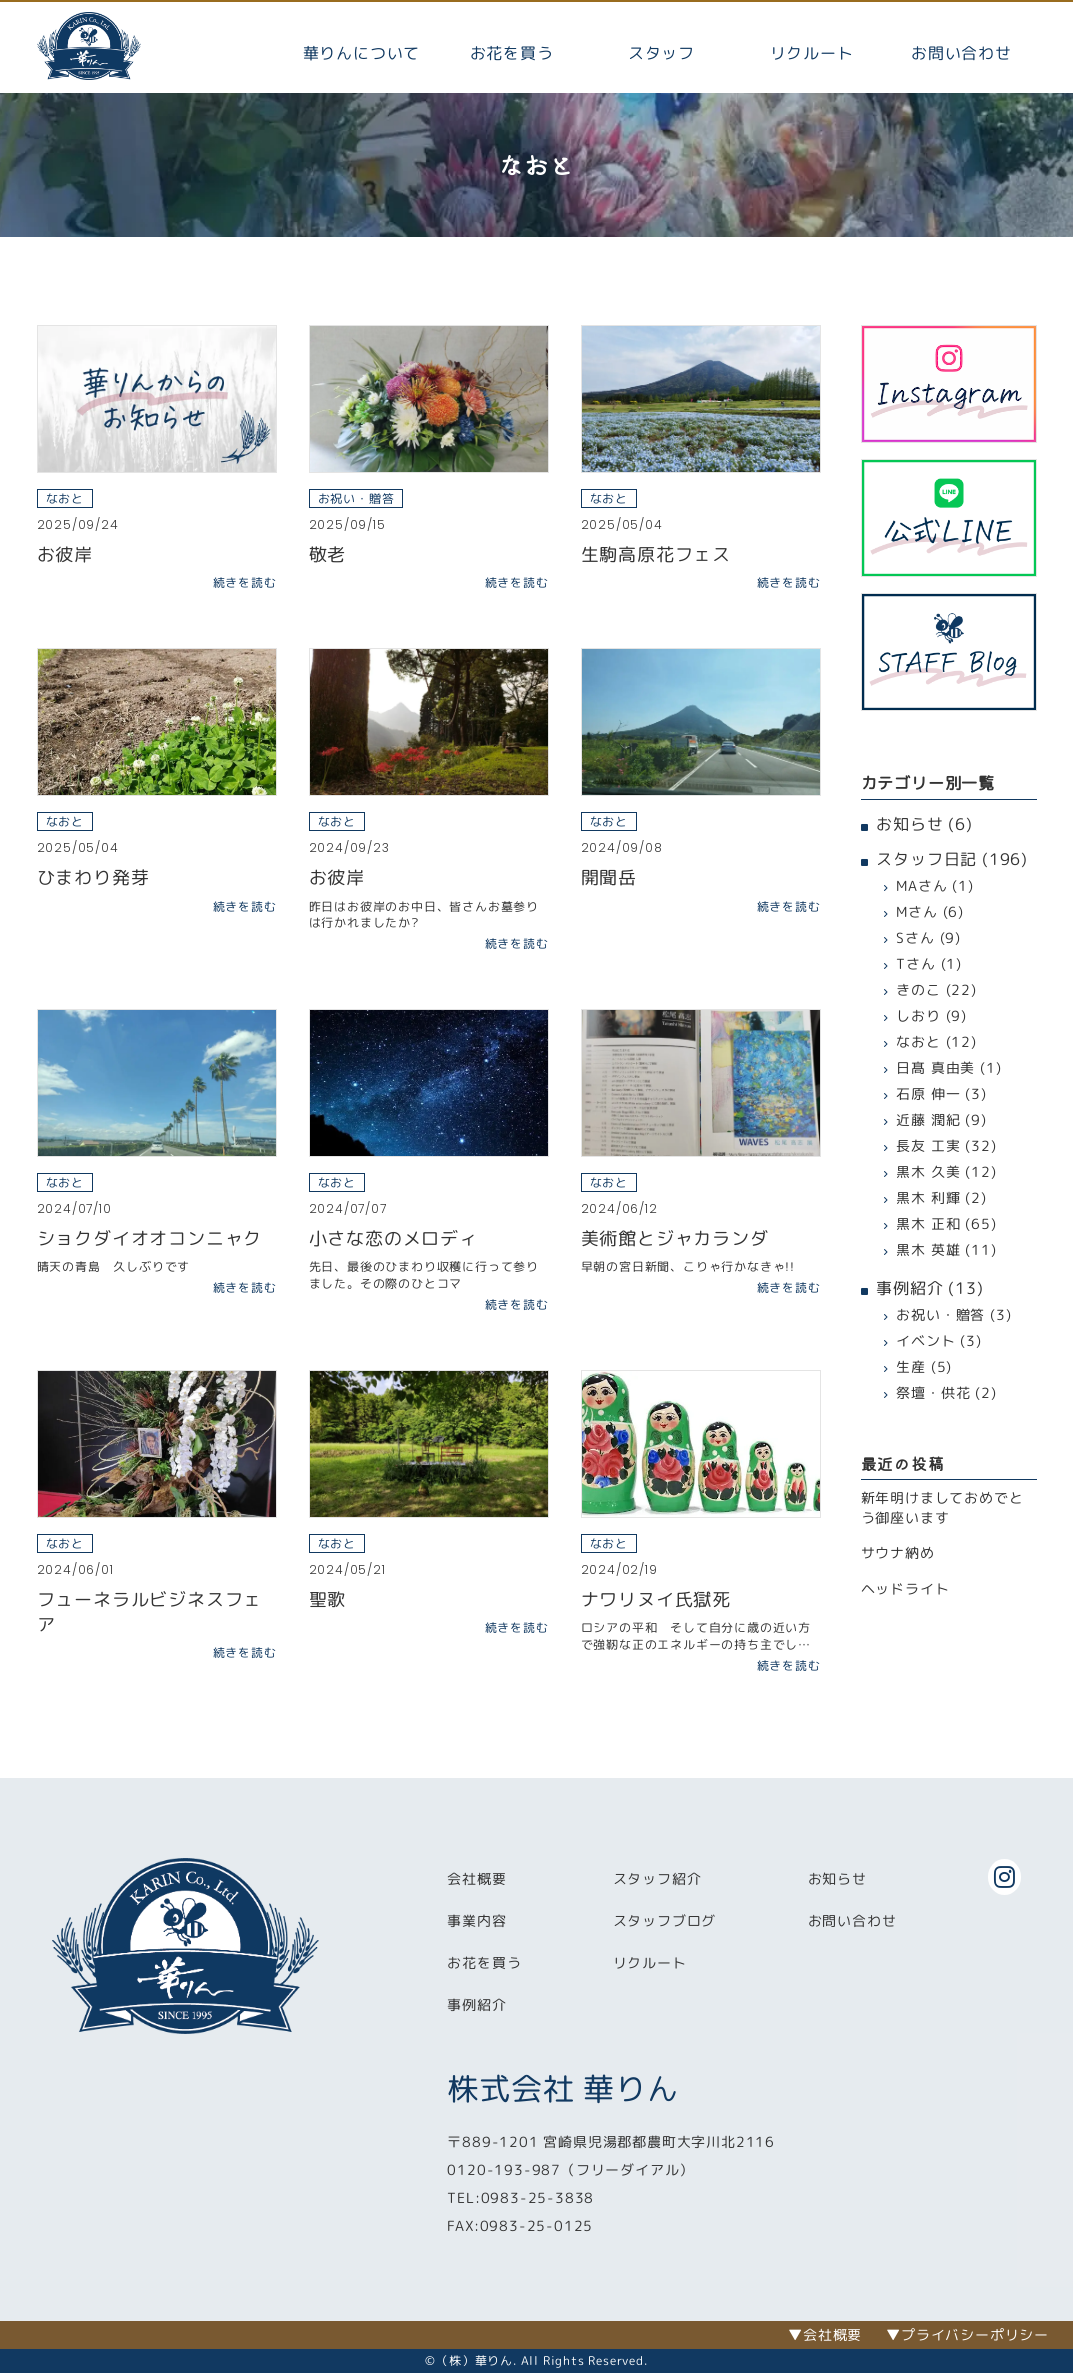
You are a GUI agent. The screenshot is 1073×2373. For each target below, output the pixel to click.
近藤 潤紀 (928, 1119)
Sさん (915, 937)
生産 (911, 1366)
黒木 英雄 (928, 1249)
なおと (918, 1041)
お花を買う (512, 53)
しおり (918, 1015)
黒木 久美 (928, 1171)
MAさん (921, 885)
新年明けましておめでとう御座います (942, 1507)
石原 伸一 (928, 1093)
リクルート (812, 53)
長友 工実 (928, 1145)
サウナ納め (898, 1552)
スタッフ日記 (926, 859)
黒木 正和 (928, 1223)
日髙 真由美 (935, 1067)
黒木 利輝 (928, 1197)
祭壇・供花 (933, 1392)
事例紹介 (909, 1288)
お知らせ (909, 824)
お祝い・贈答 (940, 1314)
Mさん (916, 911)
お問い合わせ (961, 53)
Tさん (915, 963)
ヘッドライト (905, 1588)
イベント (925, 1340)
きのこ (918, 989)
